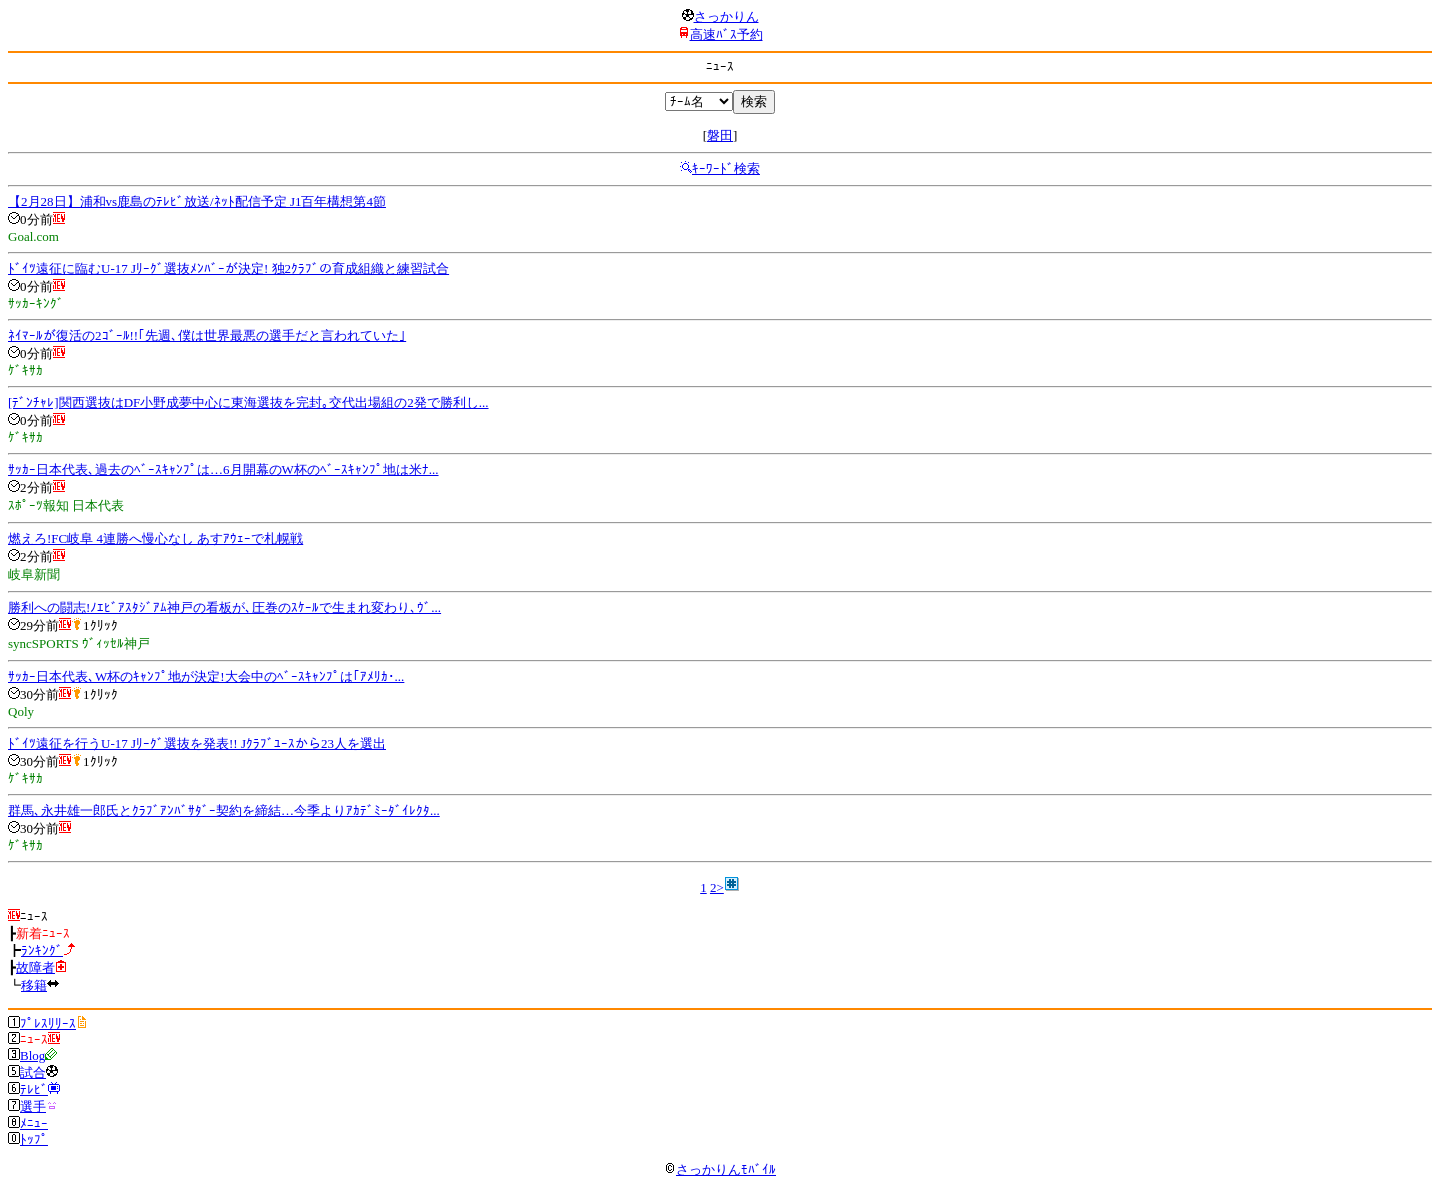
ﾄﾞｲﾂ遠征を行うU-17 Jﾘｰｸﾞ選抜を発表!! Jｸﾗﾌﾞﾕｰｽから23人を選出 (197, 743)
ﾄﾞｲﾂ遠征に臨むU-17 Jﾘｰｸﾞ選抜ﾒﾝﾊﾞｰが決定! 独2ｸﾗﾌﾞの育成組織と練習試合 (228, 268)
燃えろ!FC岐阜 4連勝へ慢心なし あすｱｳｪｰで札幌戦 (155, 538)
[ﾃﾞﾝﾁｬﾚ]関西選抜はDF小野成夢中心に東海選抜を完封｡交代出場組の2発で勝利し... (248, 402)
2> (717, 887)
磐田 (720, 135)
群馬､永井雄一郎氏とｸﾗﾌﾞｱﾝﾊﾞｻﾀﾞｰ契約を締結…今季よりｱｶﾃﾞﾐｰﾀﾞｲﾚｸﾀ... (224, 810)
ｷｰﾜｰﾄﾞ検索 (726, 168)
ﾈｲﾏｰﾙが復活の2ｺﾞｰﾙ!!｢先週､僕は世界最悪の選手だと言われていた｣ (207, 335)
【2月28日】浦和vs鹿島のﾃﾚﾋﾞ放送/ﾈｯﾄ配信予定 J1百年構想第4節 (197, 201)
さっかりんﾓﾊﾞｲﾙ (720, 1169)
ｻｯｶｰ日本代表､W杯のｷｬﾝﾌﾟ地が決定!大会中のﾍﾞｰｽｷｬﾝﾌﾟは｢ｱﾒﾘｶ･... (206, 676)
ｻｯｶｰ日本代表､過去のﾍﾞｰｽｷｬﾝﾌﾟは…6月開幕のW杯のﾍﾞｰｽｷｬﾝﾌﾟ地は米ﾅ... (223, 469)
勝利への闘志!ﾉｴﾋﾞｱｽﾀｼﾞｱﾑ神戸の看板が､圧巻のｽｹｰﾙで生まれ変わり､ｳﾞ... (224, 607)
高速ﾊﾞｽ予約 (726, 34)
